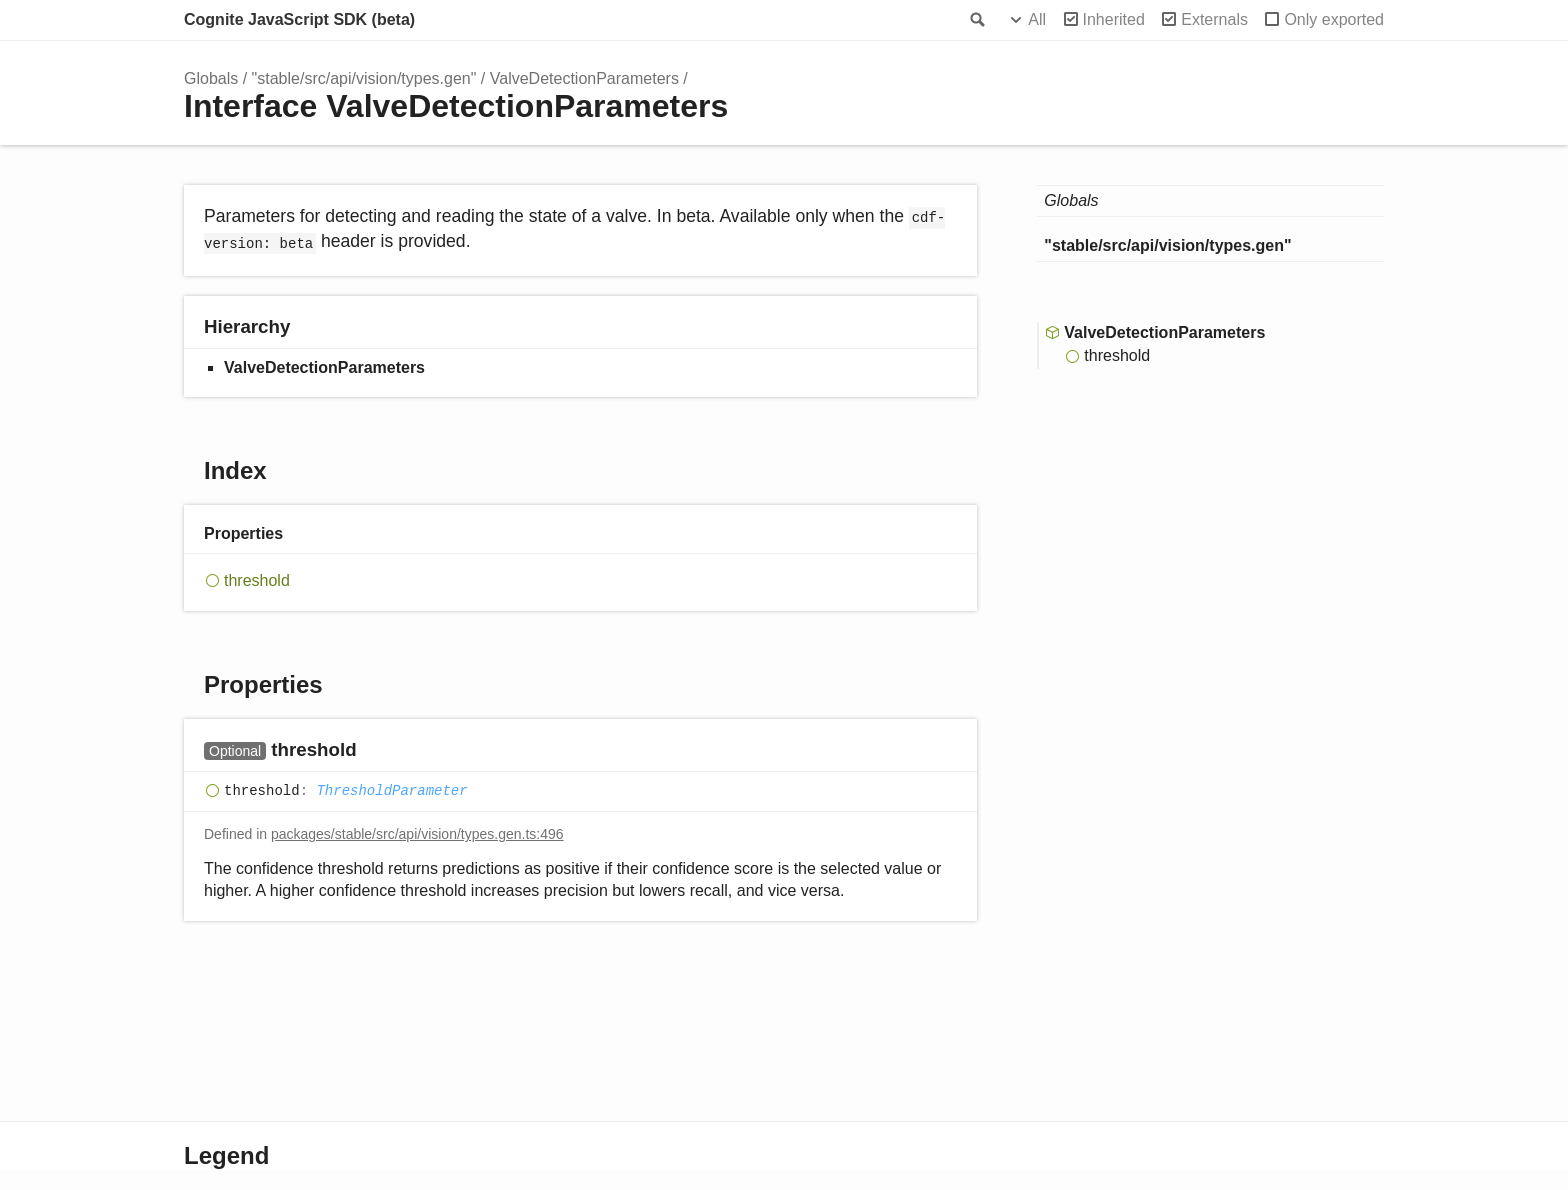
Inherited (1114, 19)
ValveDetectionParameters (584, 78)
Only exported (1334, 19)
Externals (1214, 19)
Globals (211, 78)
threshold (257, 580)
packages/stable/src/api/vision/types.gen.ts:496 (417, 834)
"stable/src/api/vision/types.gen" (364, 78)
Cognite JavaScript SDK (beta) (299, 19)
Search (976, 20)
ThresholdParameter (391, 791)
